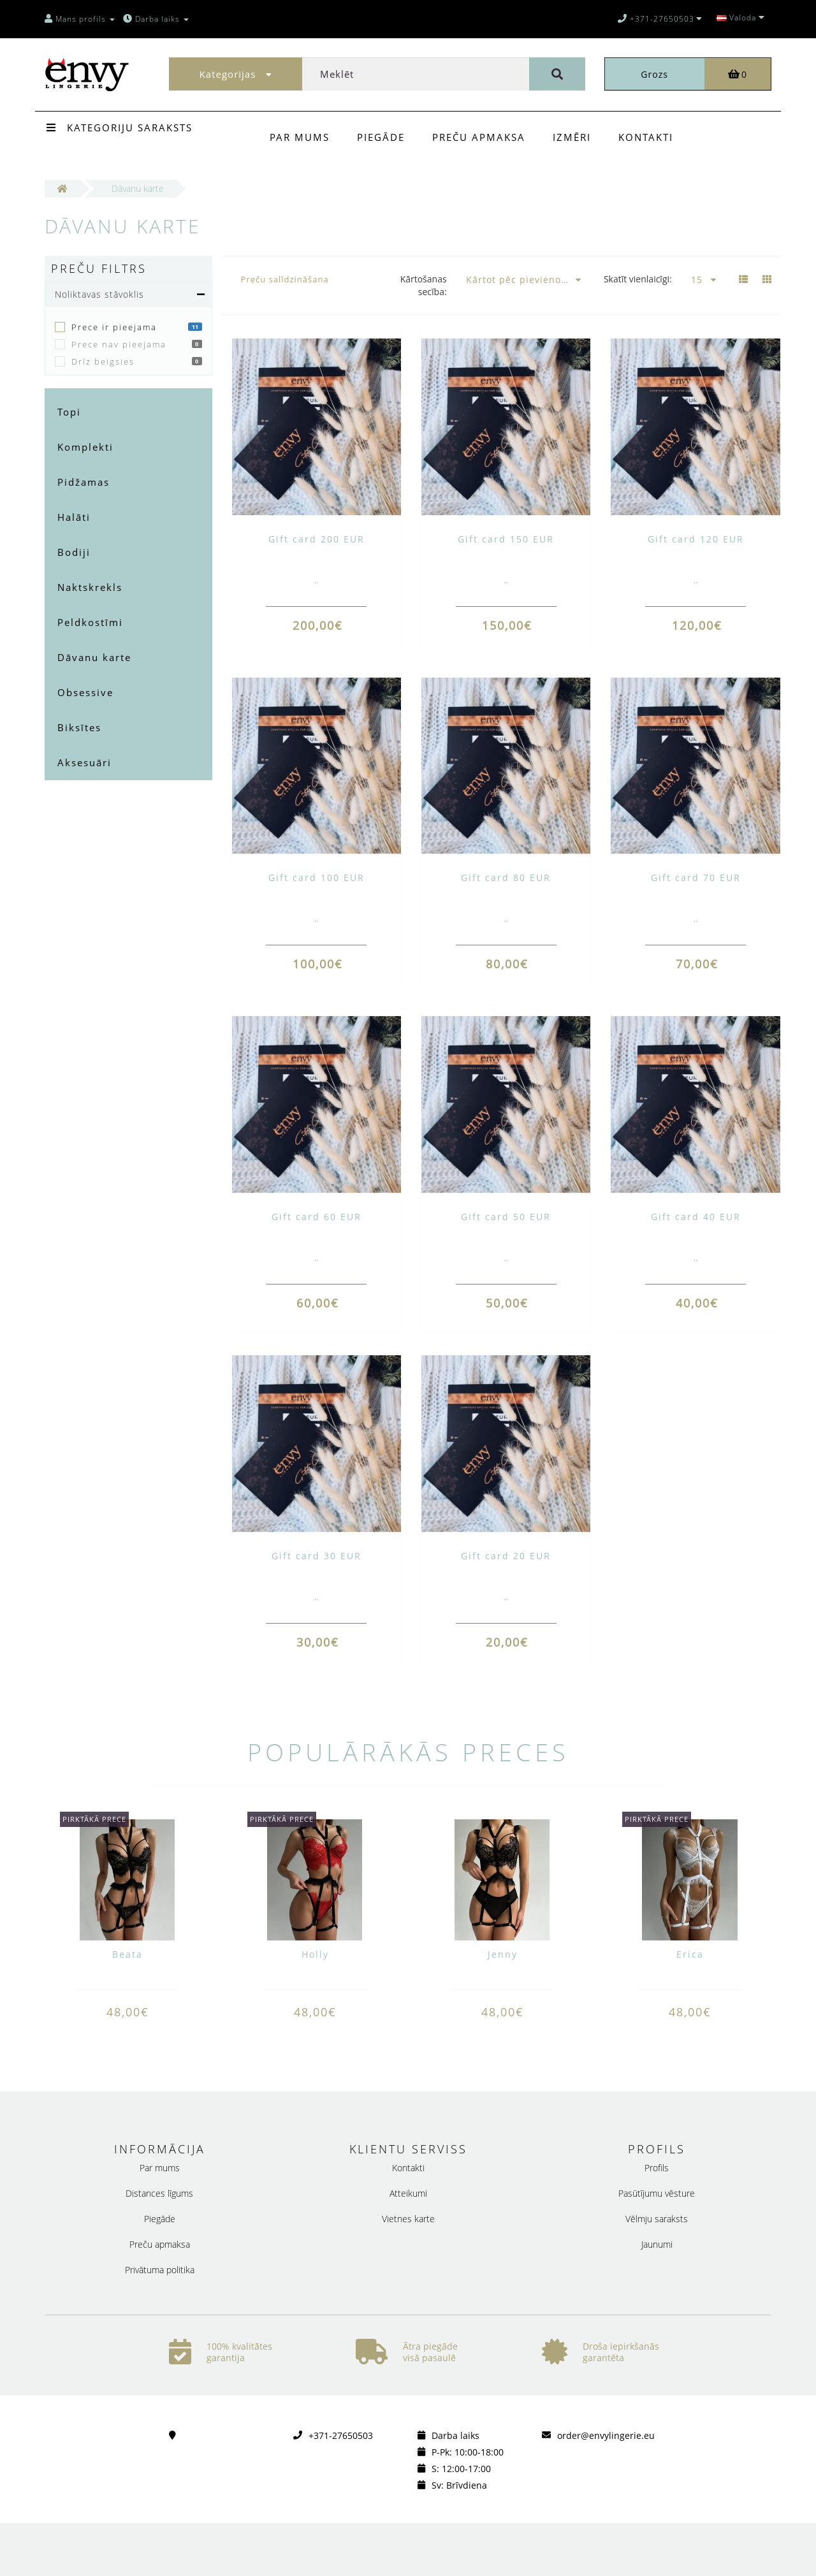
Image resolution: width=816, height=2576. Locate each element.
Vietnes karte (408, 2219)
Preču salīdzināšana (285, 279)
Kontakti (645, 137)
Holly (315, 1954)
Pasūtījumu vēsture (656, 2193)
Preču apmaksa (478, 137)
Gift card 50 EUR (506, 1217)
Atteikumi (408, 2193)
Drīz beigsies (103, 361)
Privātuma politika (159, 2270)
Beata (127, 1954)
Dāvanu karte (94, 657)
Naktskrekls (89, 587)
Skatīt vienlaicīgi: (638, 279)
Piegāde (381, 137)
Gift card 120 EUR (696, 539)
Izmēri (572, 137)
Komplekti (85, 446)
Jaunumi (657, 2244)
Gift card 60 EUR (316, 1217)
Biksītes (79, 727)
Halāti (74, 517)
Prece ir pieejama (114, 327)
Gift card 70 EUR (696, 877)
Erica (690, 1954)
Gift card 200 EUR (316, 539)
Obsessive (85, 692)
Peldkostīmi (90, 622)
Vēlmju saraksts (656, 2219)
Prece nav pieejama (118, 344)
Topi (69, 411)
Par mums (300, 137)
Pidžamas (83, 482)
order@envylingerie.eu (606, 2435)
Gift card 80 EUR (506, 877)
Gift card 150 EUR (506, 539)
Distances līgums (159, 2193)
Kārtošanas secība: (423, 285)
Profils (657, 2168)
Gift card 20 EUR (506, 1556)
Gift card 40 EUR (696, 1217)
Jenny (503, 1954)
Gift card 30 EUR (316, 1556)
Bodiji (74, 552)
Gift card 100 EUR (316, 877)
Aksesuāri (84, 762)
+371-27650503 (341, 2435)
